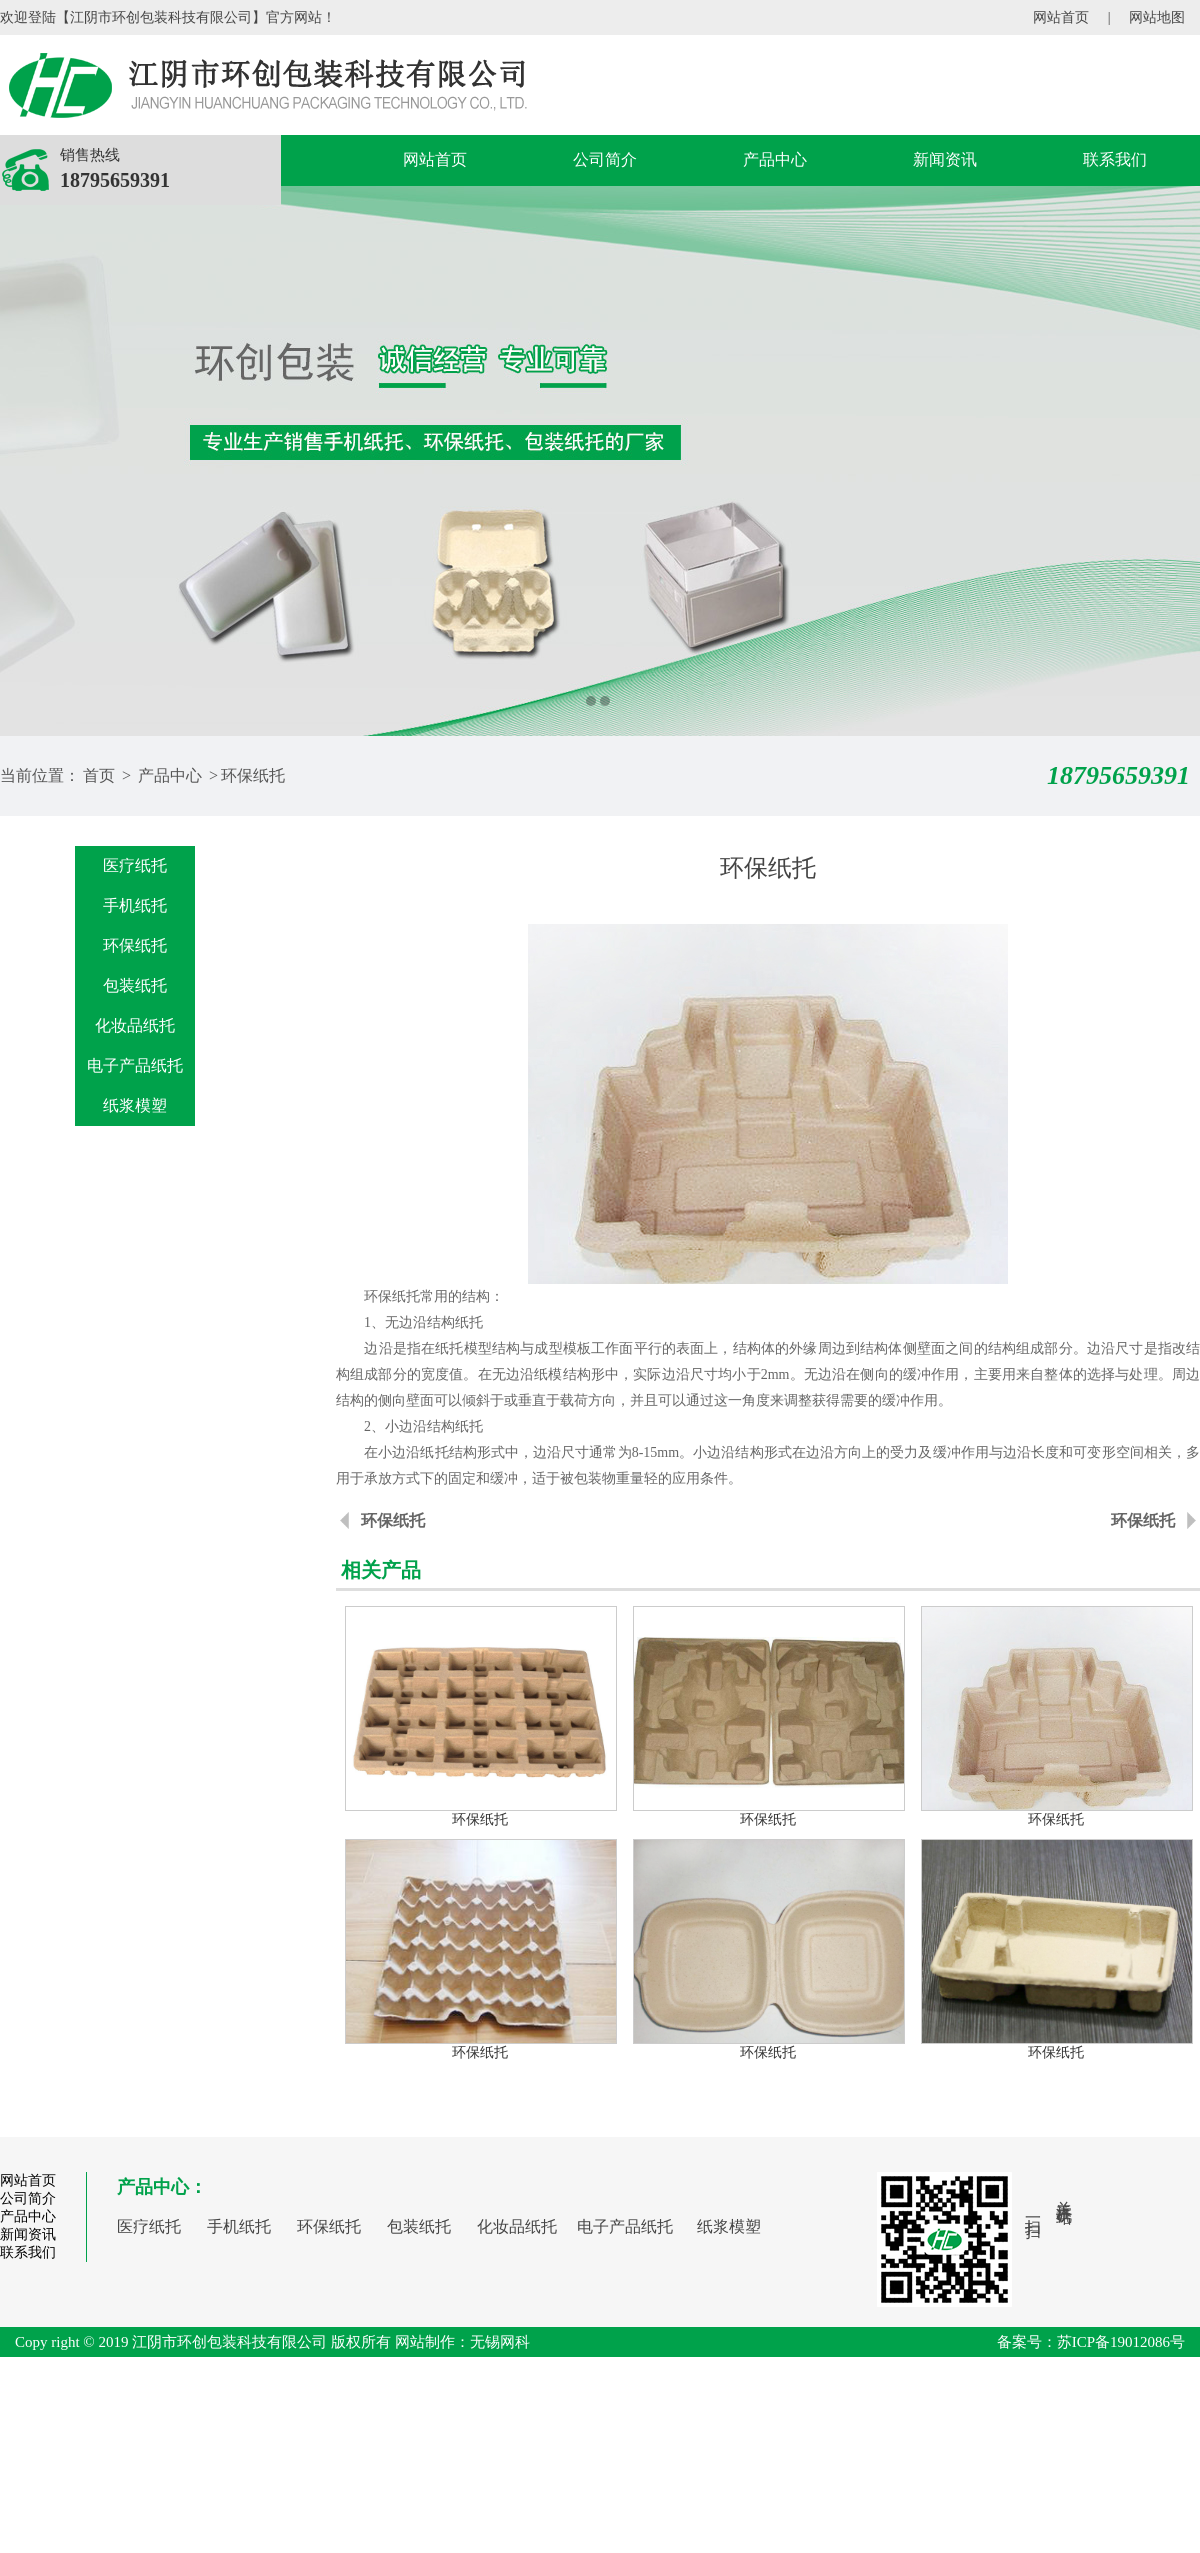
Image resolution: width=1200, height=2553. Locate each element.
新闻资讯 (945, 159)
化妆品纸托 (135, 1025)
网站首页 (1061, 17)
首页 (99, 775)
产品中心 (775, 159)
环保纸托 (253, 775)
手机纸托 (135, 905)
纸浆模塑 (135, 1105)
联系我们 (1115, 159)
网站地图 (1157, 17)
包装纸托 (135, 985)
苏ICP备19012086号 (1121, 2342)
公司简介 (605, 159)
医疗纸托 (135, 865)
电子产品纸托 (135, 1065)
